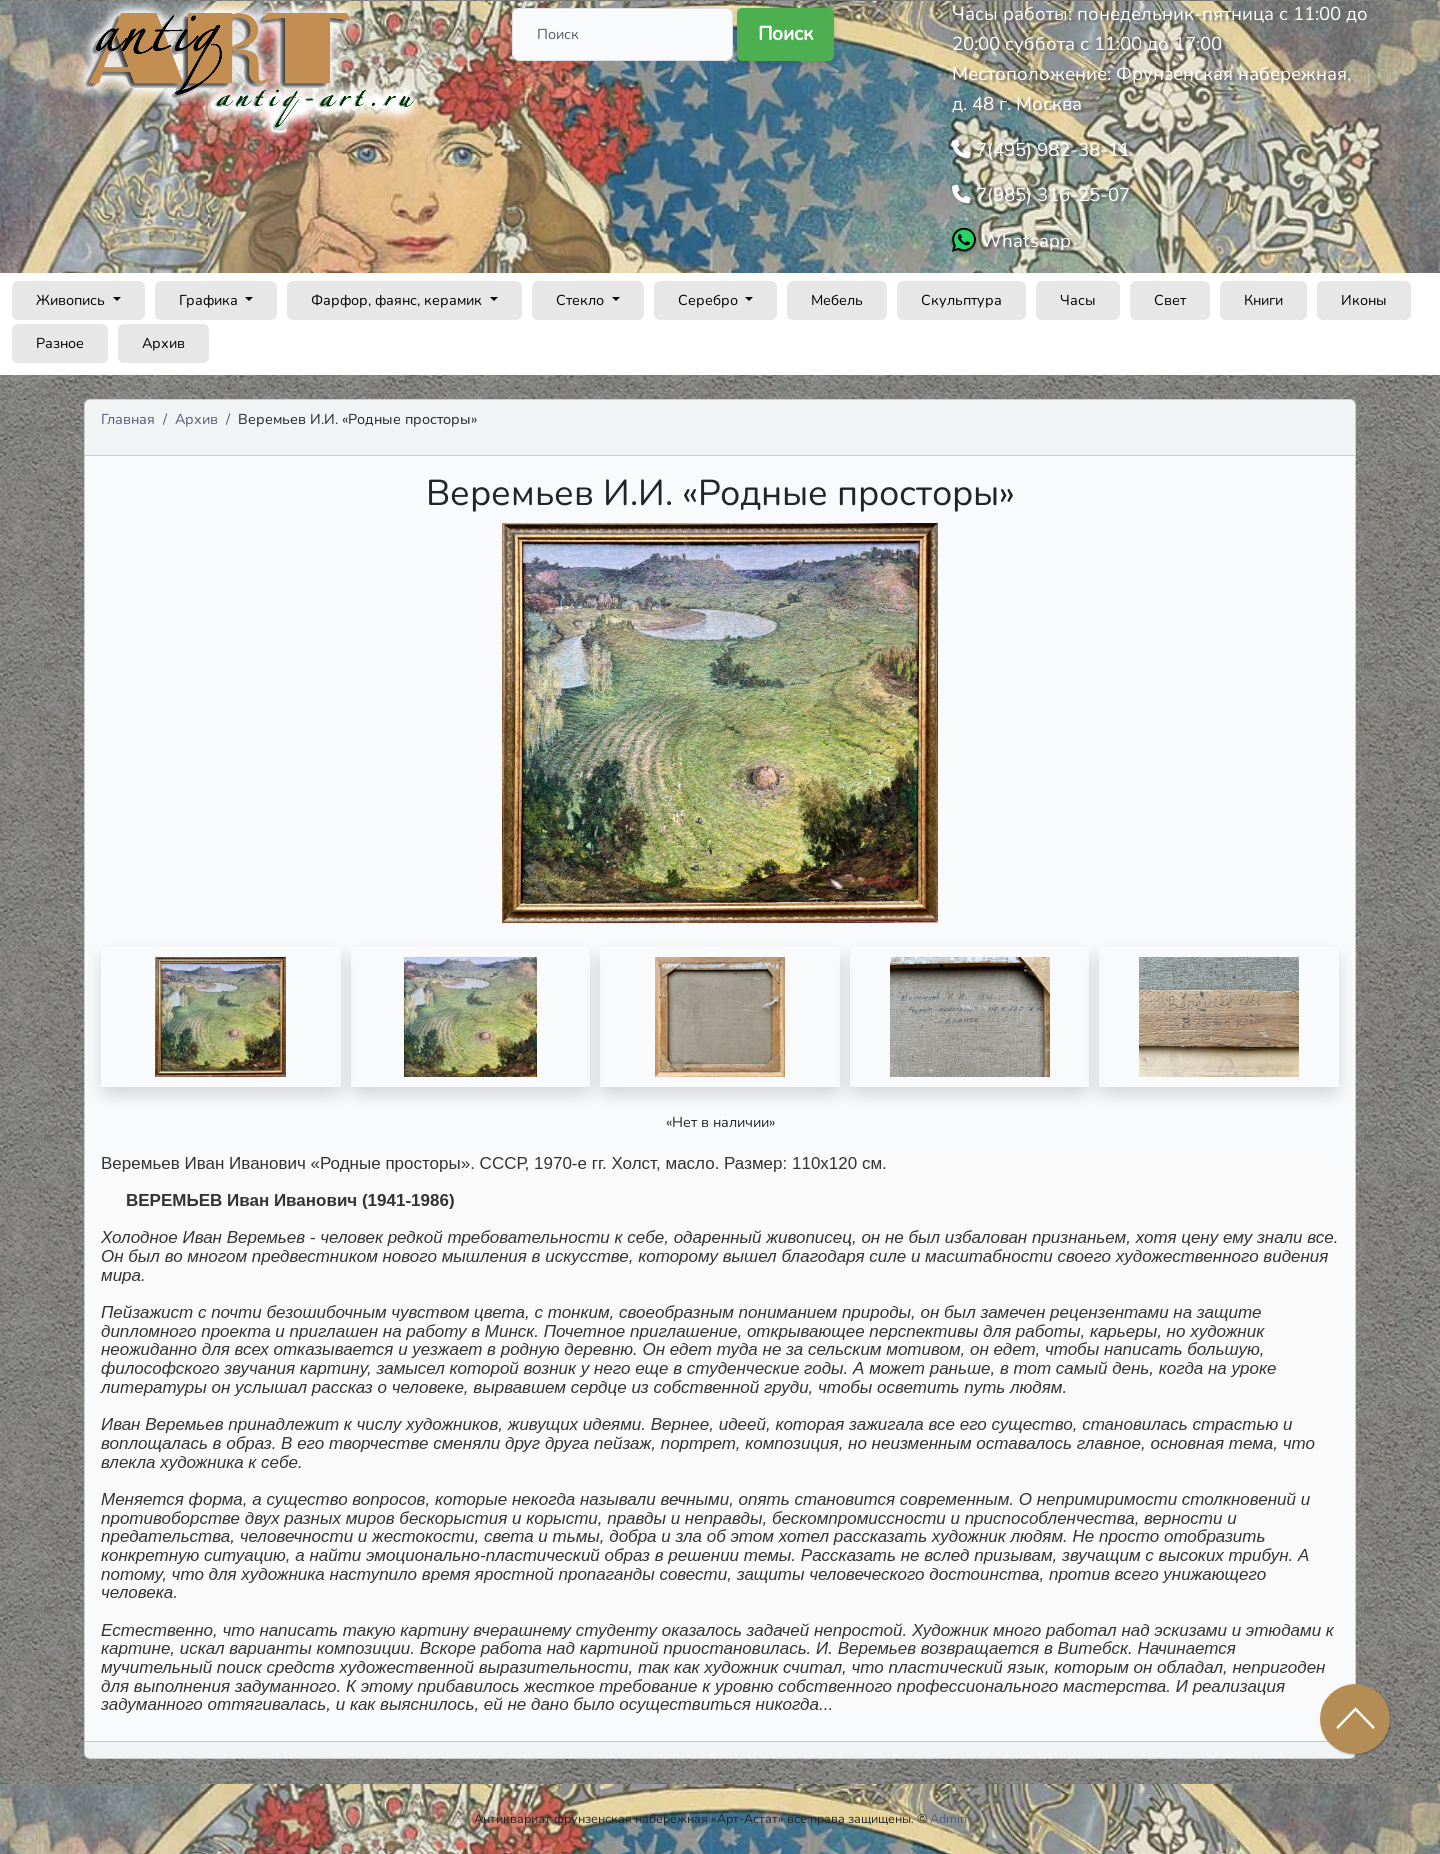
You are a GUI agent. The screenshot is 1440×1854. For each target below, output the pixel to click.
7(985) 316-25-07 (1050, 195)
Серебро (710, 300)
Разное (60, 343)
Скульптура (961, 300)
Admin (948, 1818)
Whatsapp (1023, 241)
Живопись (72, 300)
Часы (1078, 300)
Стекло (582, 300)
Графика (210, 300)
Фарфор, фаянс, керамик (398, 300)
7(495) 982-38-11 (1050, 150)
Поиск (785, 34)
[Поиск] (622, 34)
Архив (163, 343)
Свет (1170, 300)
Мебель (837, 300)
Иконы (1364, 300)
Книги (1263, 300)
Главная (128, 419)
